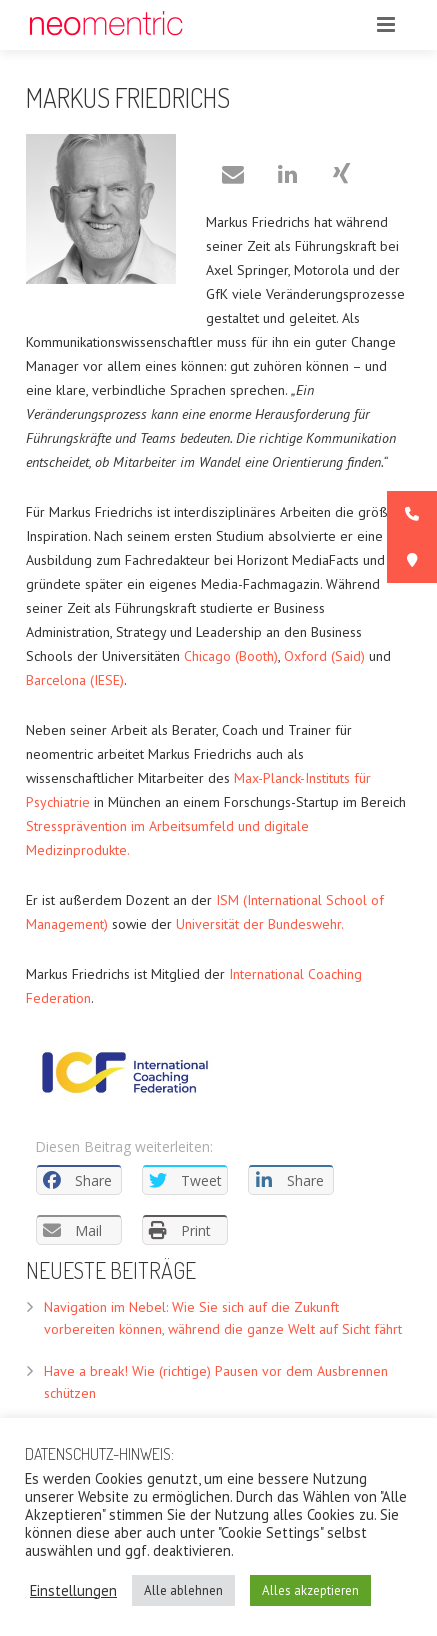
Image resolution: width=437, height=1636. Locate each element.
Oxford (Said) (324, 656)
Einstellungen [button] (73, 1591)
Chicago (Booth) (231, 656)
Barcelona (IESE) (75, 680)
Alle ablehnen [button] (183, 1590)
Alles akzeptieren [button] (310, 1590)
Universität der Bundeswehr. (260, 924)
